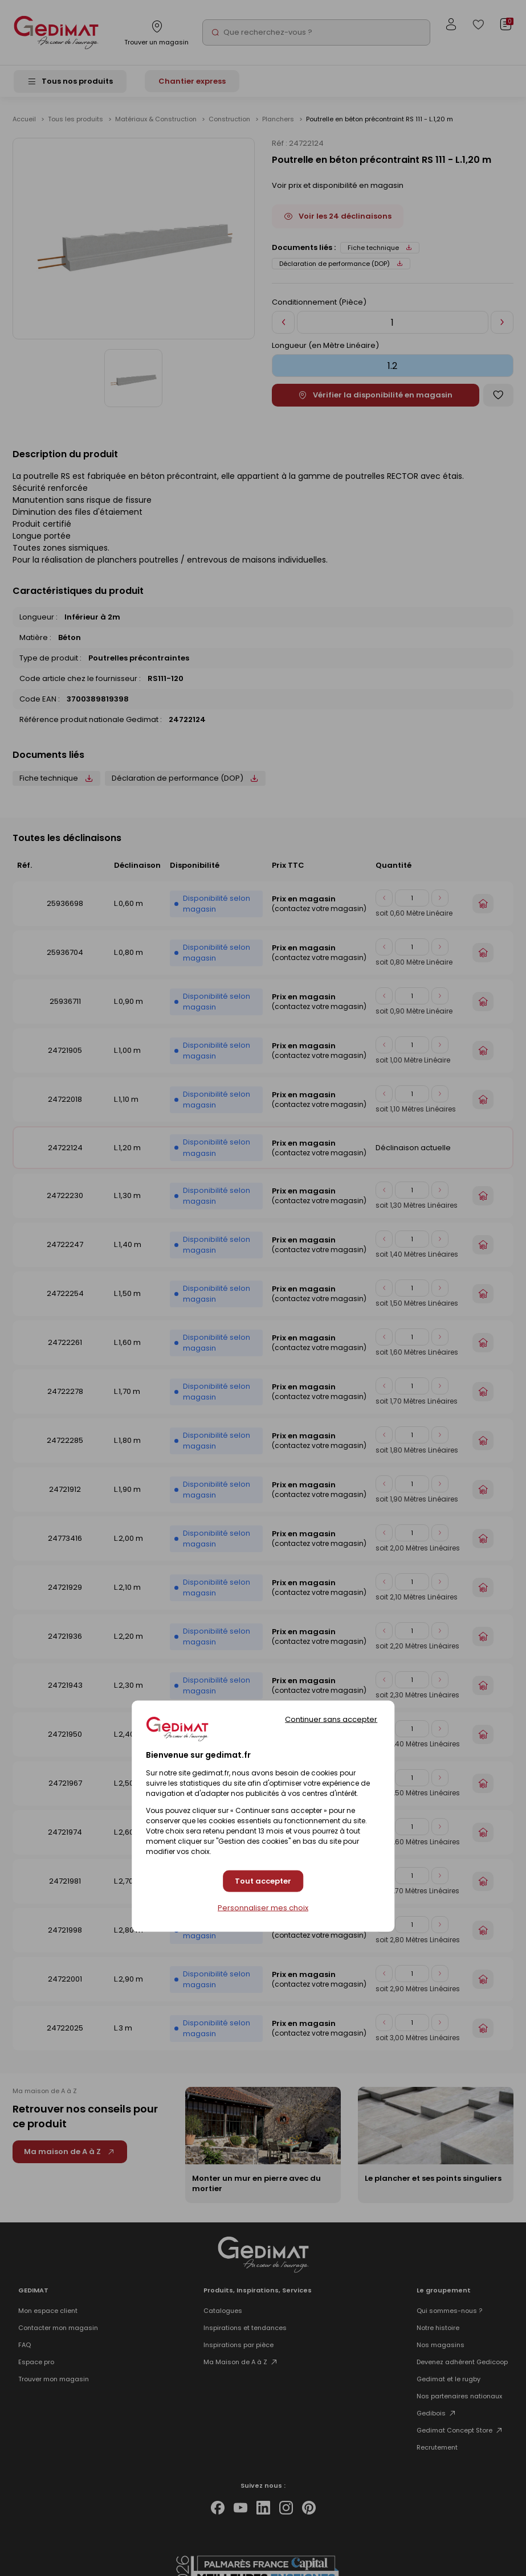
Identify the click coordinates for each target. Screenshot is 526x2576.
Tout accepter (263, 1881)
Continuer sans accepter (331, 1718)
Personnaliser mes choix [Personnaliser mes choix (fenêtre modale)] (263, 1907)
